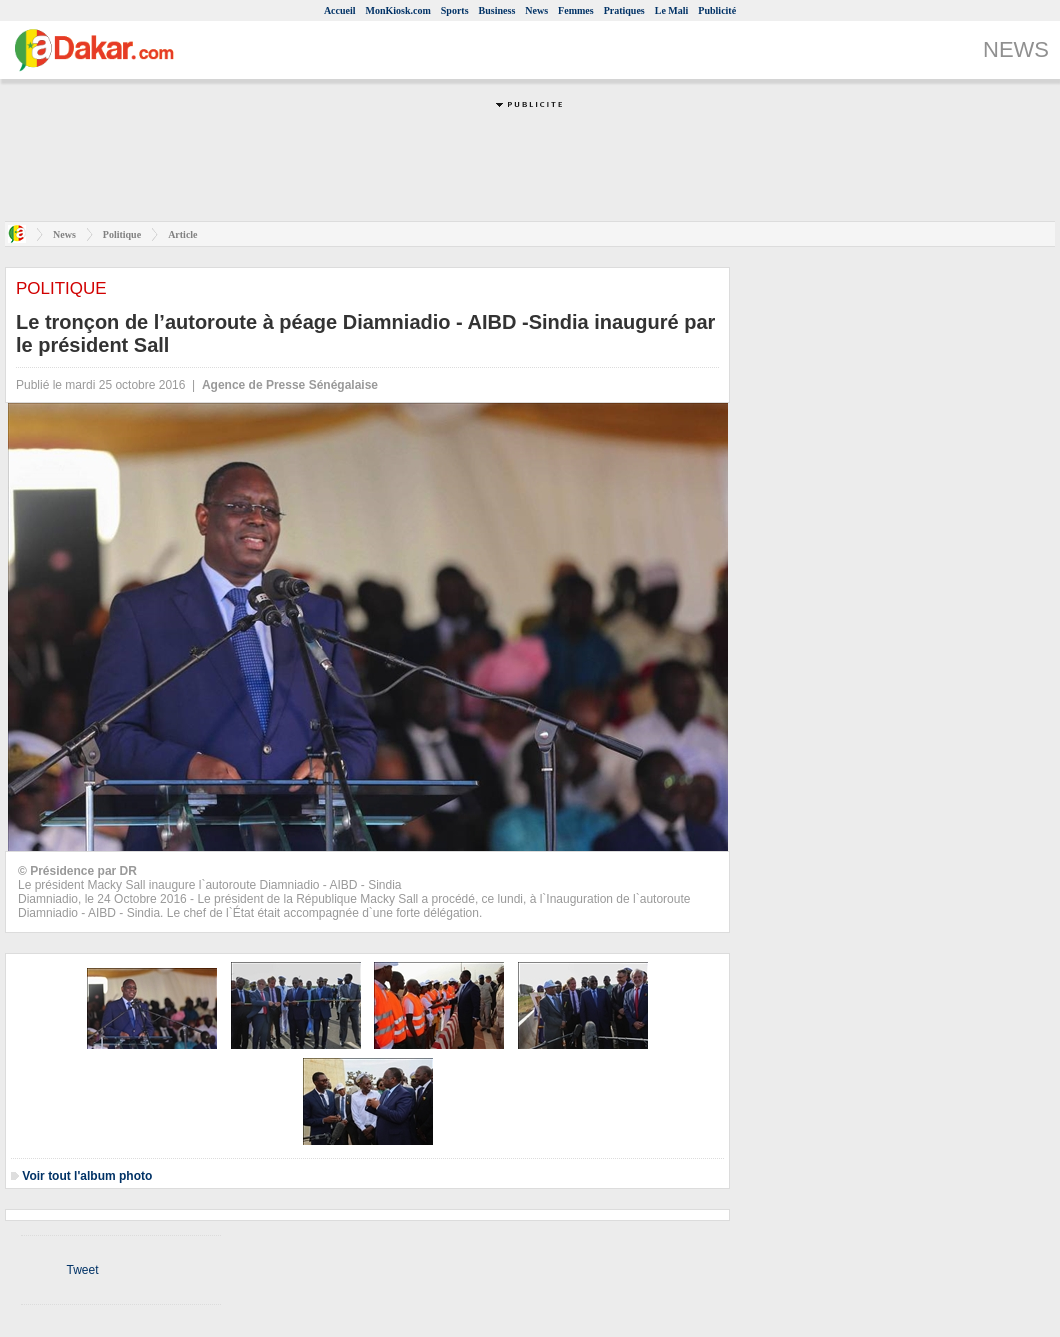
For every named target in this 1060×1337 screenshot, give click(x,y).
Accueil (340, 10)
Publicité (717, 10)
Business (497, 10)
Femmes (576, 10)
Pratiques (624, 10)
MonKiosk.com (398, 10)
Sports (455, 10)
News (536, 10)
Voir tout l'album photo (87, 1176)
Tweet (82, 1270)
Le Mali (672, 10)
